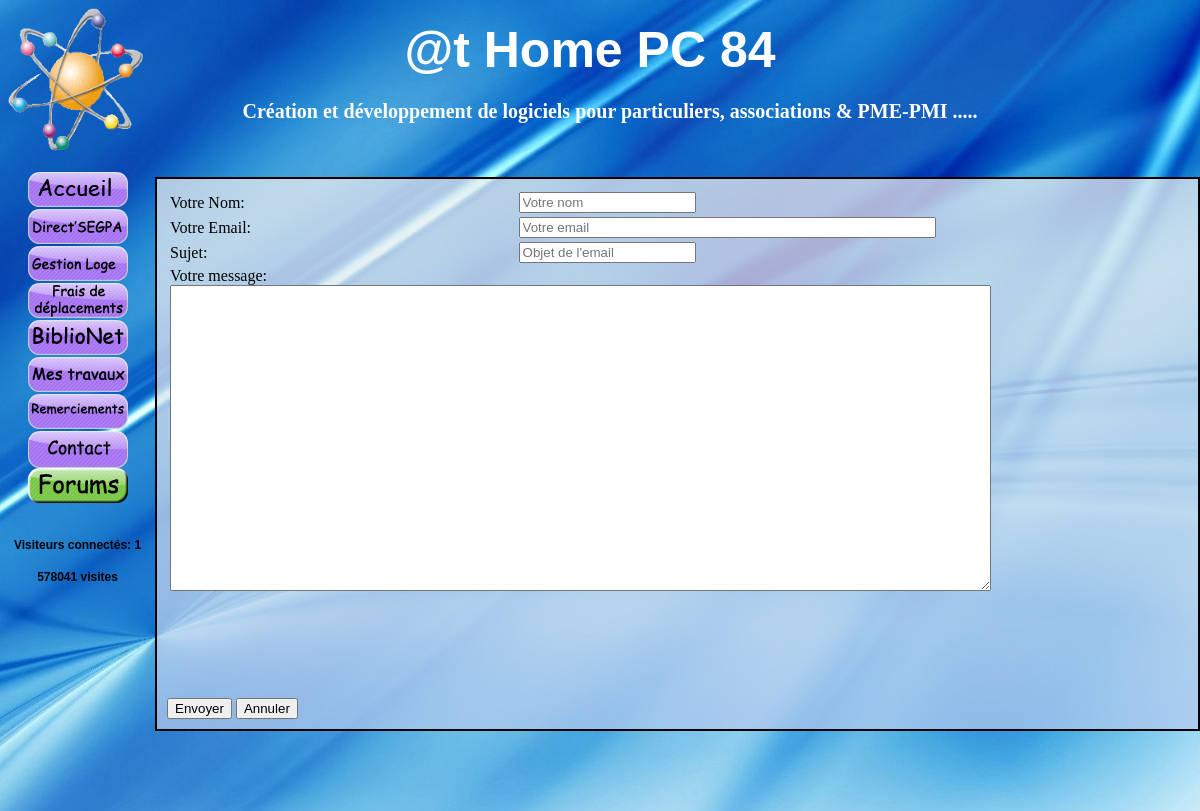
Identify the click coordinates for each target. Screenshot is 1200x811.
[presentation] (322, 698)
